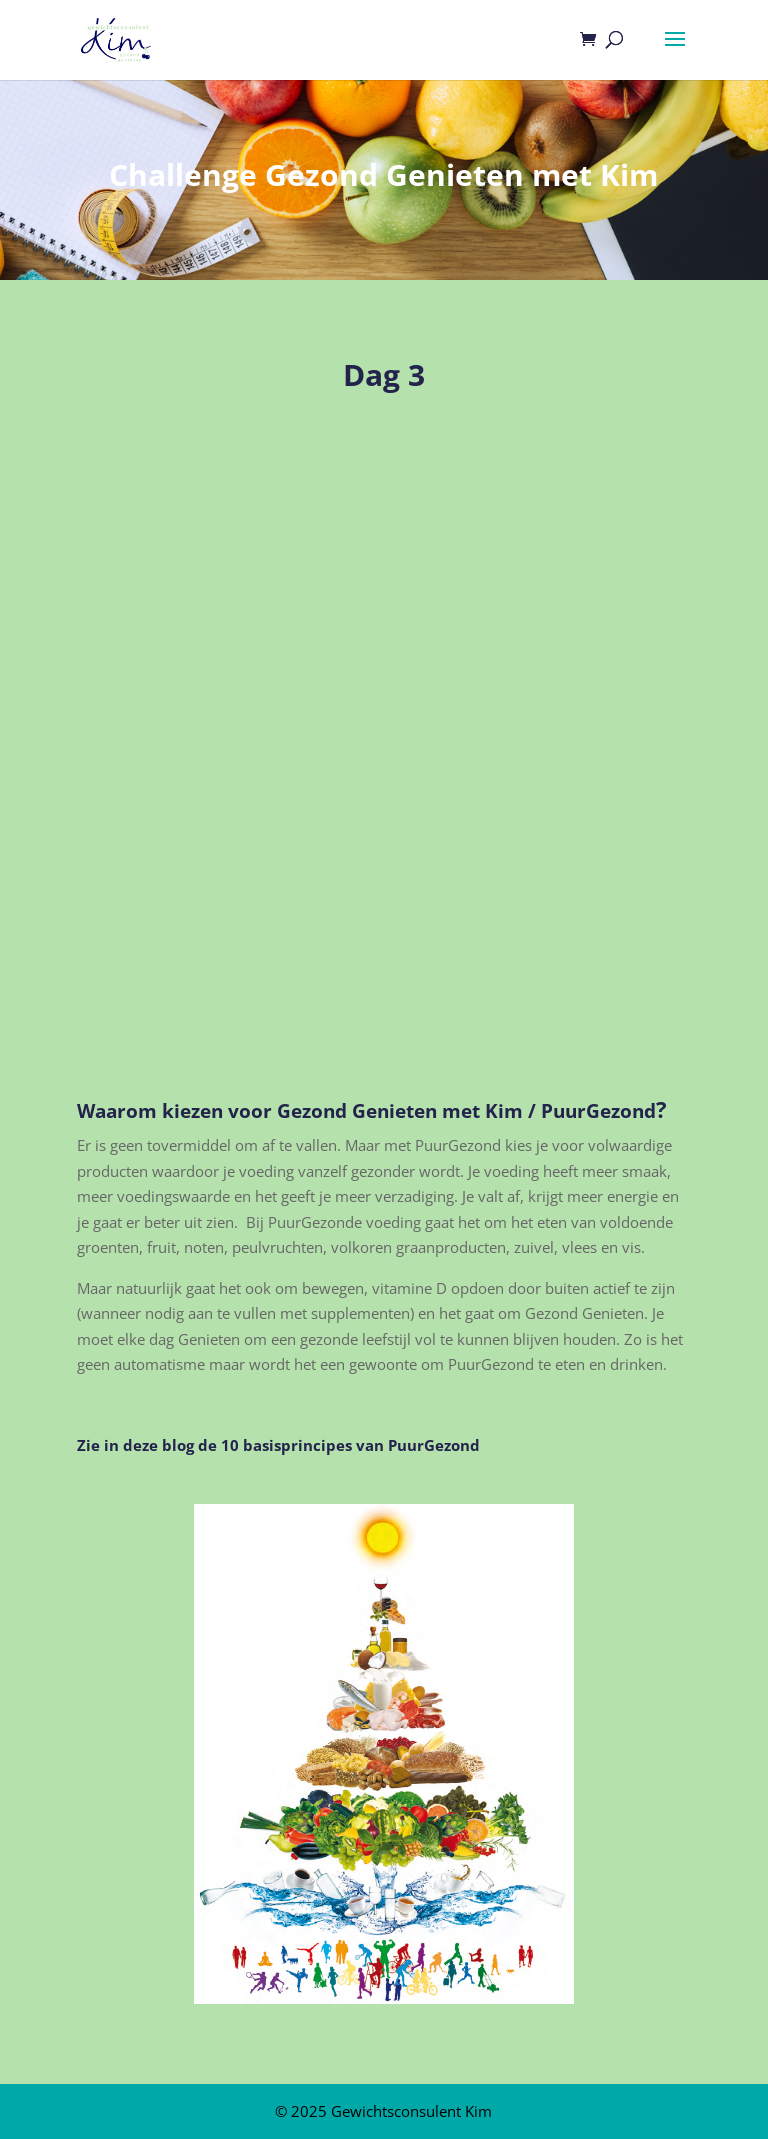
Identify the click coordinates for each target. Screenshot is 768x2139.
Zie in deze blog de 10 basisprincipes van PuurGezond (278, 1445)
